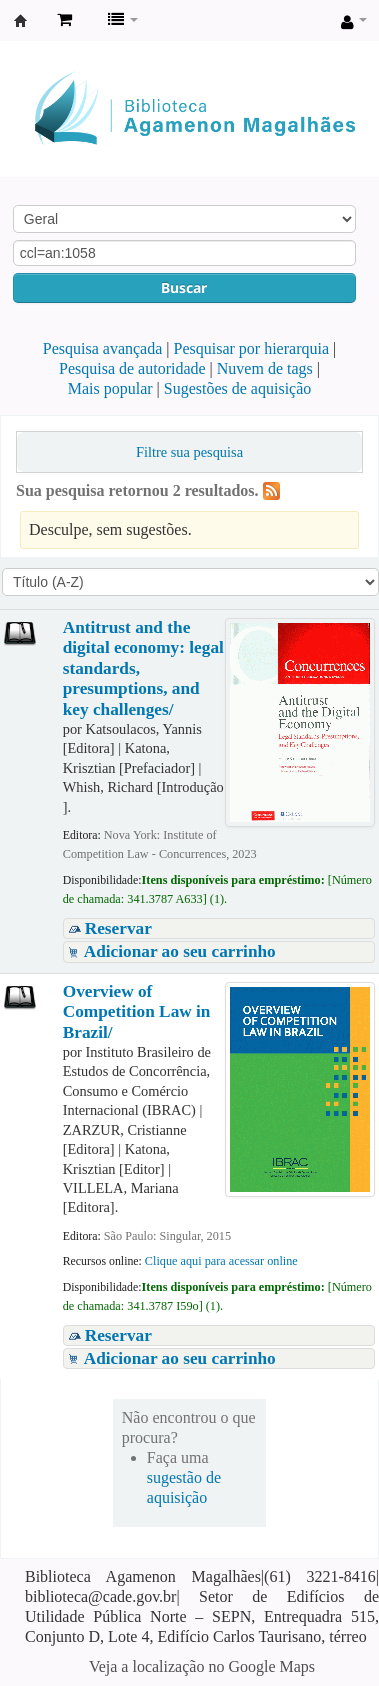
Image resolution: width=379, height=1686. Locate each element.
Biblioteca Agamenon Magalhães (21, 21)
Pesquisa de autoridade (132, 368)
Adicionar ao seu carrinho (180, 951)
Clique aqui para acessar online (221, 1261)
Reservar (118, 928)
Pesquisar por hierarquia (252, 348)
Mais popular (110, 388)
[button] (64, 20)
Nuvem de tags (265, 368)
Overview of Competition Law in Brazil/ (137, 1012)
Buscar (184, 287)
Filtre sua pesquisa (189, 452)
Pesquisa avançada (103, 348)
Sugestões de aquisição (238, 388)
